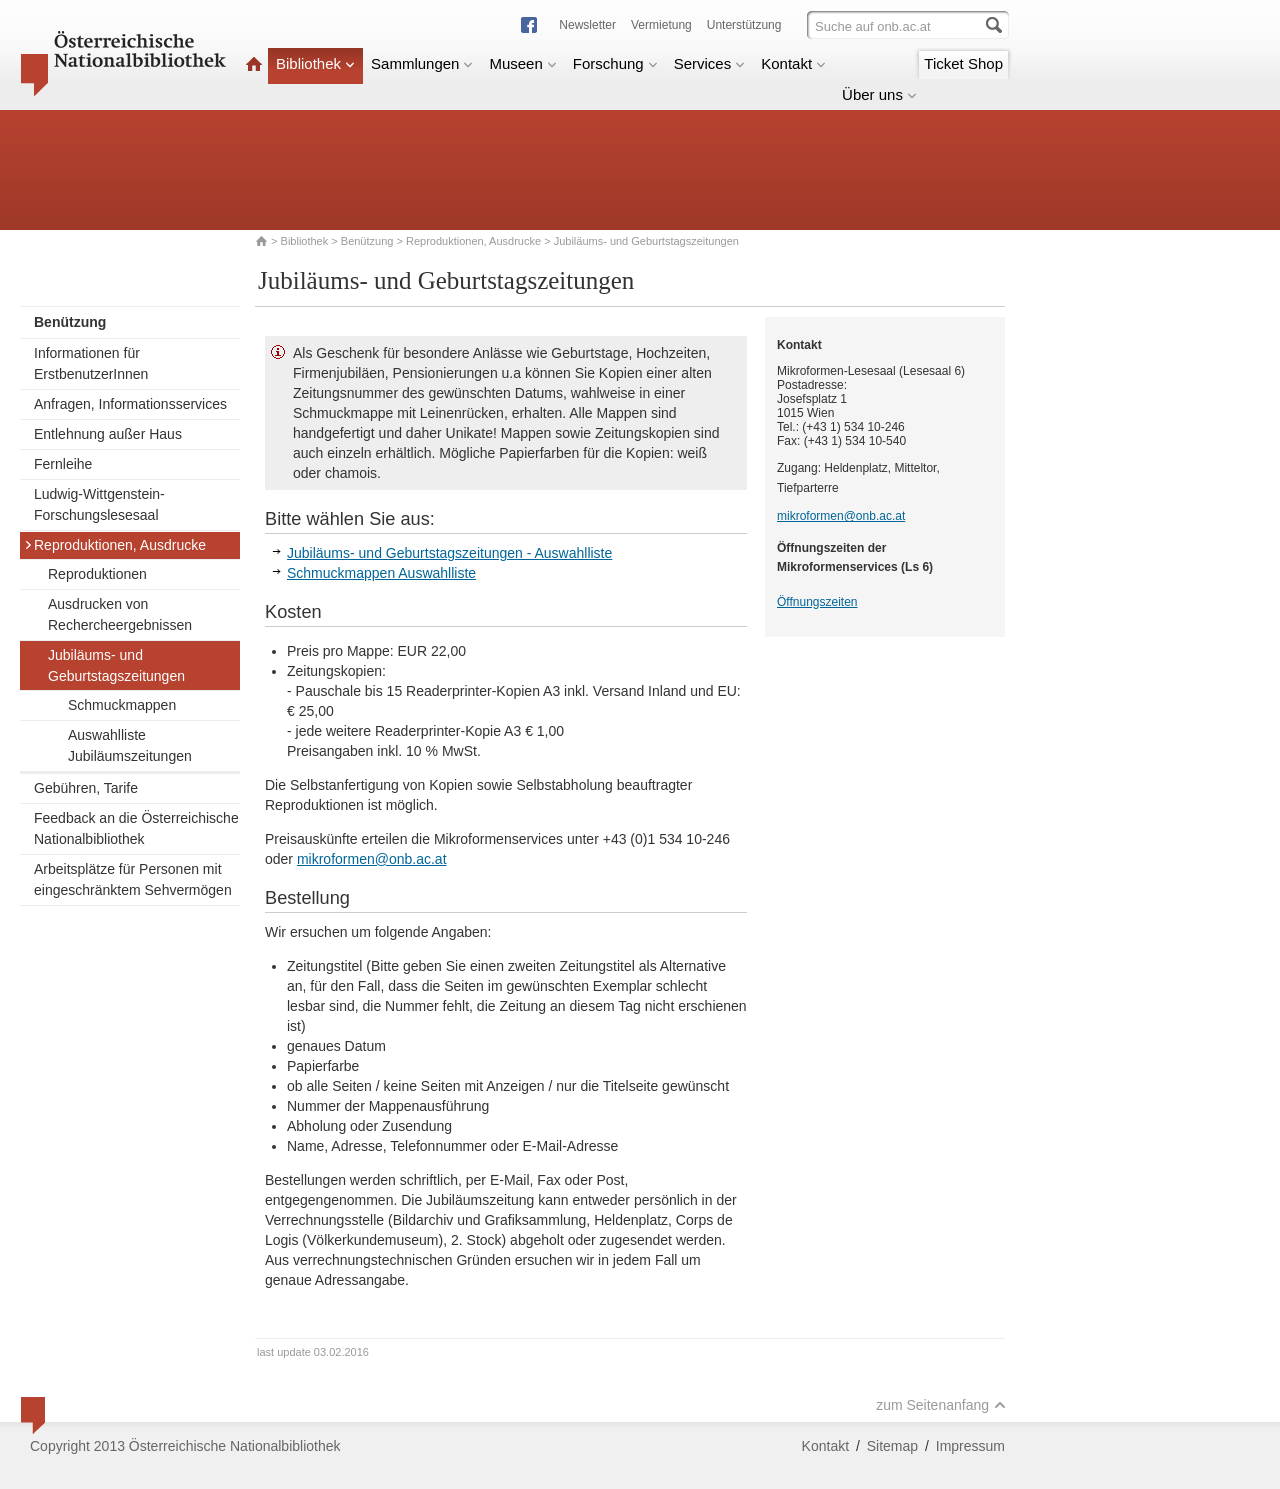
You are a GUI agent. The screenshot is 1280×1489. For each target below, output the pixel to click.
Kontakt (793, 63)
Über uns (879, 94)
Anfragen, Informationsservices (130, 404)
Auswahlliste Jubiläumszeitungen (130, 745)
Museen (522, 63)
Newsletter (587, 25)
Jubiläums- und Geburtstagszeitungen (116, 665)
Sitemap (892, 1446)
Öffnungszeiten (817, 602)
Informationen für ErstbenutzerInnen (91, 363)
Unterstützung (744, 25)
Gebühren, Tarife (86, 788)
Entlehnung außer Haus (108, 434)
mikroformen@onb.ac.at (372, 859)
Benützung (367, 241)
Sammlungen (422, 63)
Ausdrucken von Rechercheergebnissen (120, 614)
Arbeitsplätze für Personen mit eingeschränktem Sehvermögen (133, 879)
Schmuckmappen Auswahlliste (381, 573)
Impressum (970, 1446)
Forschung (615, 63)
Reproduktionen (97, 574)
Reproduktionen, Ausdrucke (473, 241)
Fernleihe (63, 464)
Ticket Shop (963, 63)
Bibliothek (315, 63)
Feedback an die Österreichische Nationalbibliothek (136, 828)
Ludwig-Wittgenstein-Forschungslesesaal (99, 504)
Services (710, 63)
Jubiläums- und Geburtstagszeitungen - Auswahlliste (449, 553)
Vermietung (661, 25)
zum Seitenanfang (941, 1405)
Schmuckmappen (122, 705)
